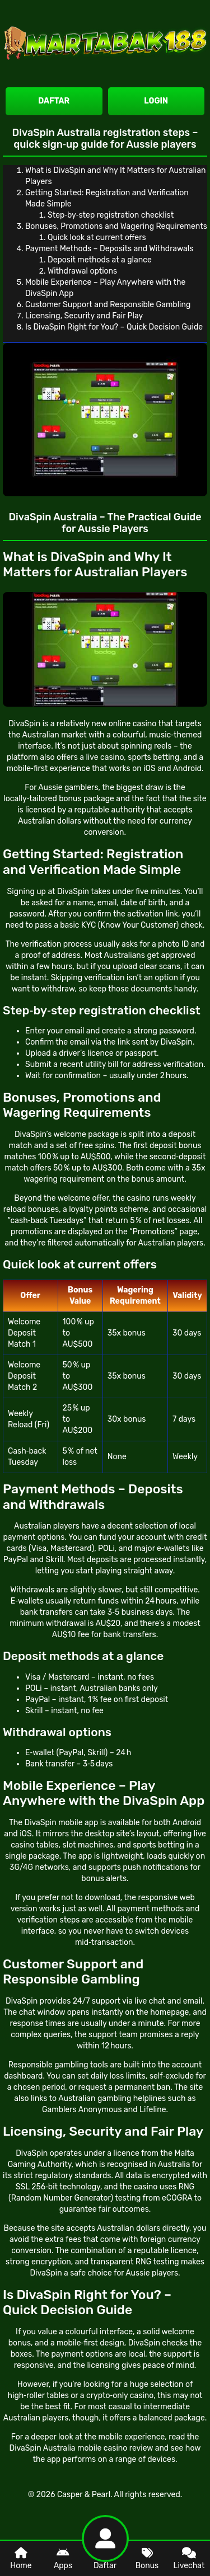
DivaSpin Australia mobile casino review (81, 2448)
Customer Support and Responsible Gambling (107, 304)
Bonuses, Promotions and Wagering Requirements (116, 226)
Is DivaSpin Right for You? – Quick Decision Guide (114, 327)
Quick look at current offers (97, 237)
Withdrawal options (82, 271)
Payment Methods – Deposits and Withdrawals (109, 248)
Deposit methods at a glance (100, 260)
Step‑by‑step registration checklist (111, 215)
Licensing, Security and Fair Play (84, 316)
